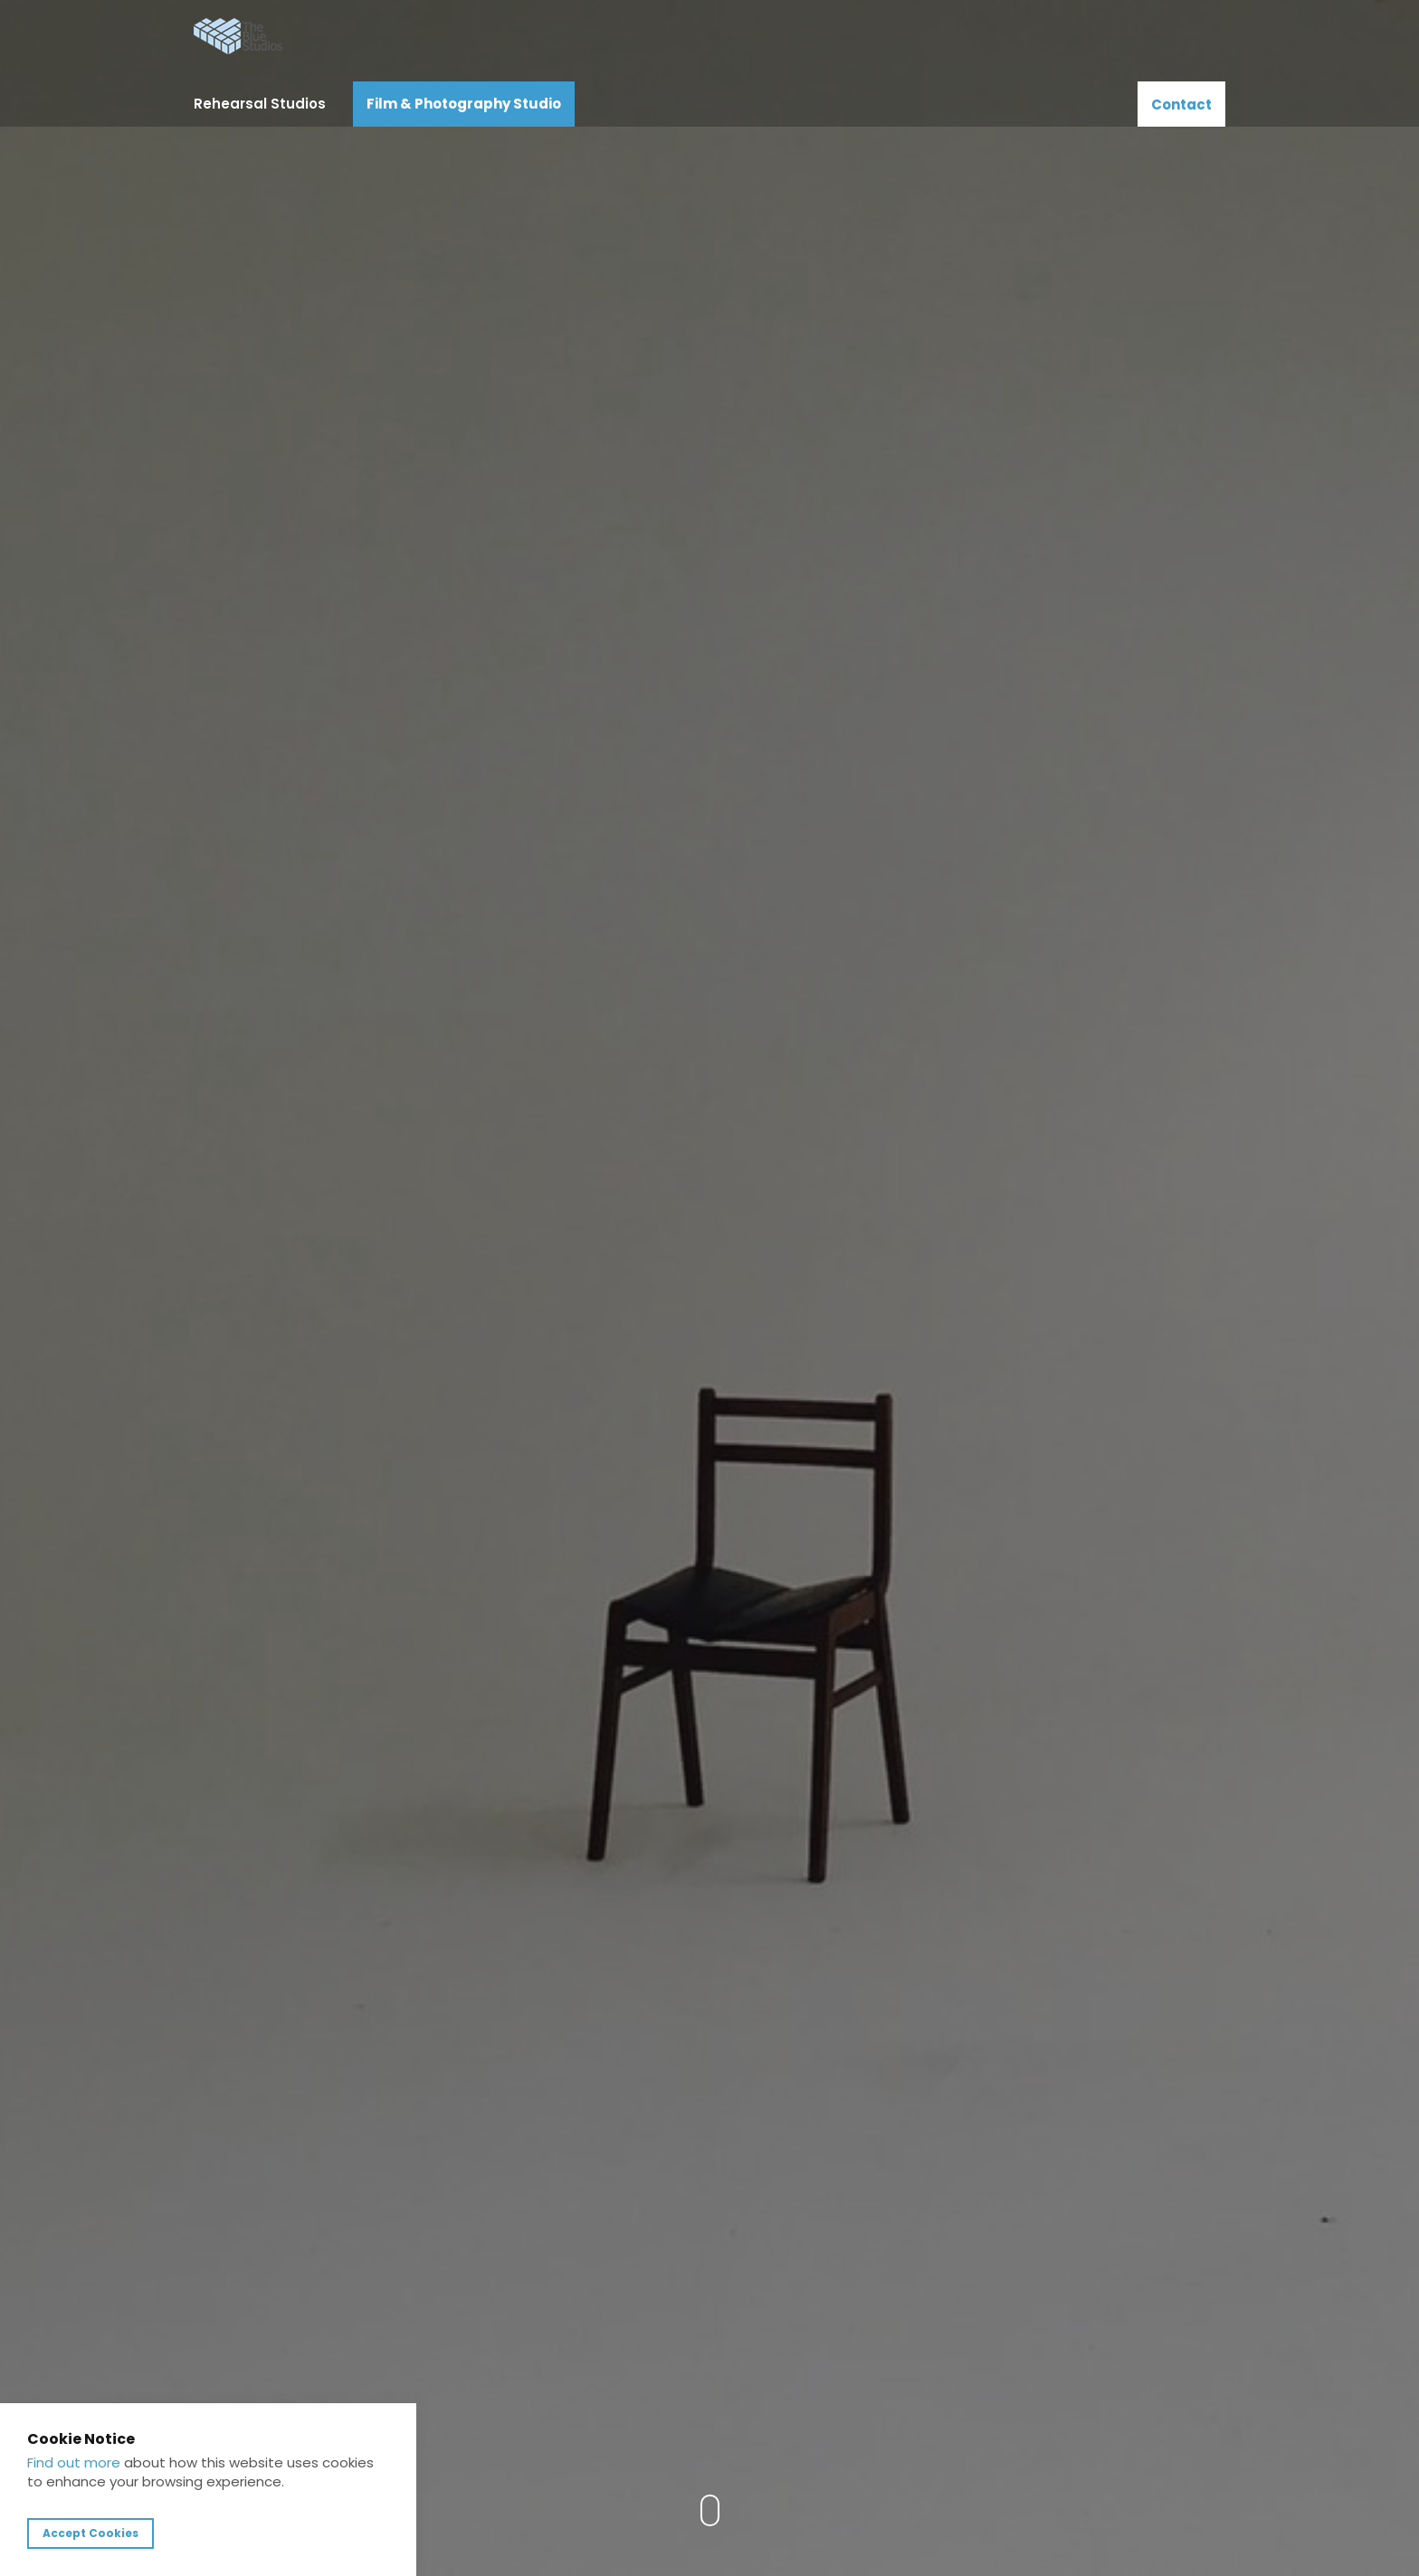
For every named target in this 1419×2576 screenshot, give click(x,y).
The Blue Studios (239, 36)
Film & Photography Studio (464, 103)
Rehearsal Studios (260, 103)
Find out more (73, 2462)
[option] (709, 1288)
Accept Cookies (90, 2533)
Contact (1181, 104)
